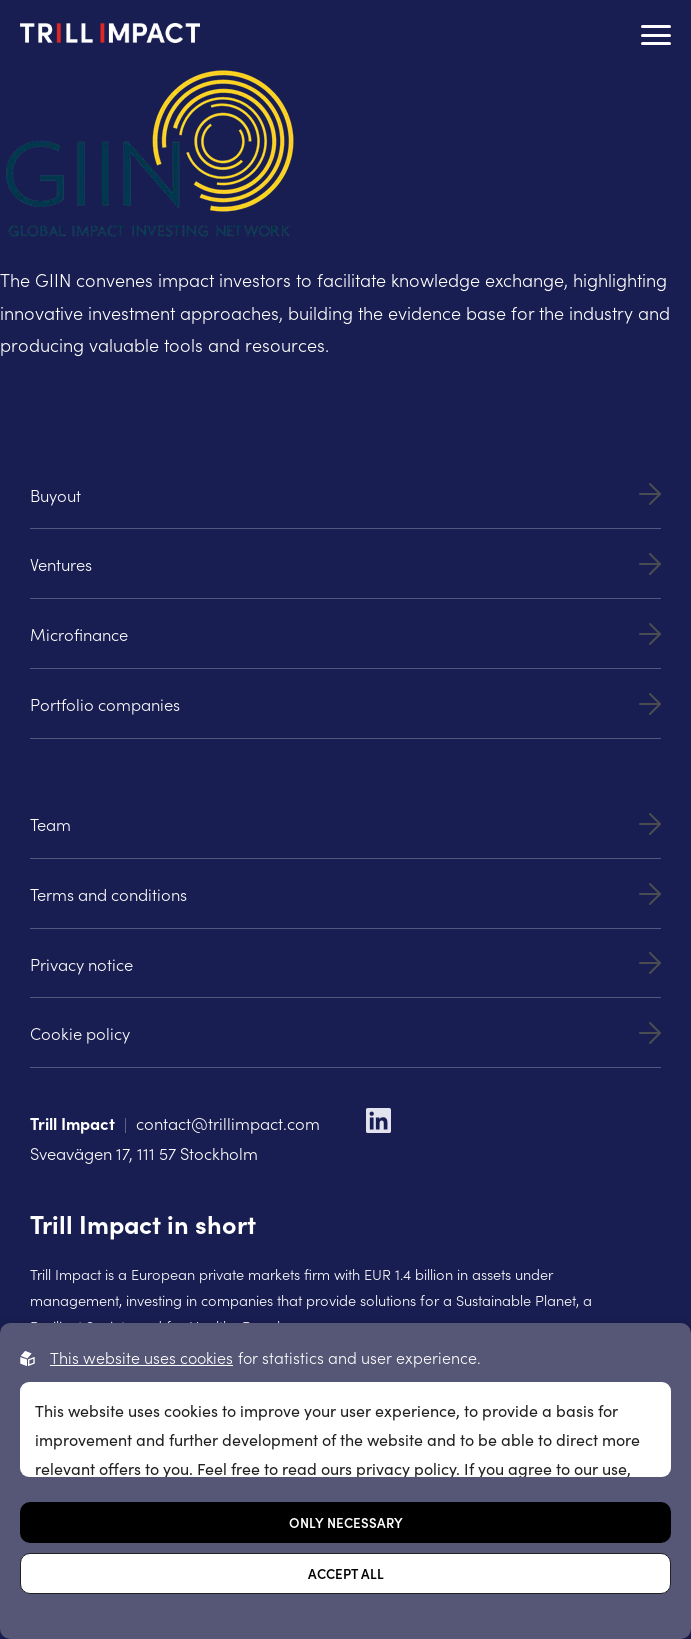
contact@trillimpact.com (228, 1122)
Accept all (346, 1573)
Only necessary (346, 1522)
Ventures (345, 563)
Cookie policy (345, 1032)
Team (345, 823)
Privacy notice (345, 963)
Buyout (345, 494)
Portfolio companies (345, 703)
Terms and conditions (345, 893)
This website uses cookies (141, 1357)
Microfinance (345, 633)
